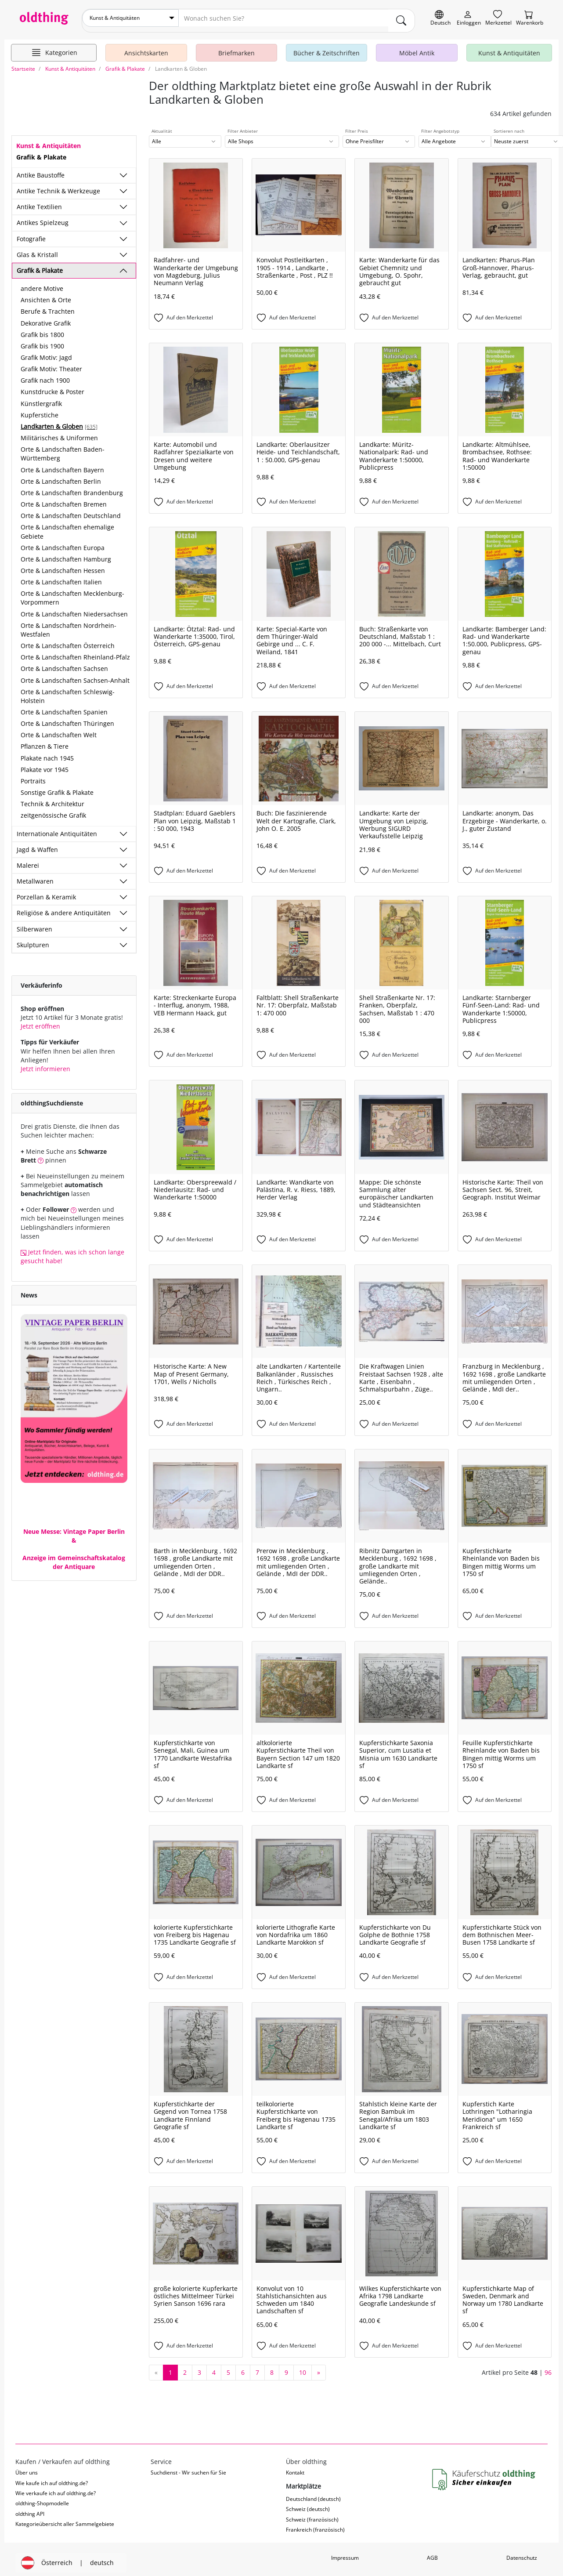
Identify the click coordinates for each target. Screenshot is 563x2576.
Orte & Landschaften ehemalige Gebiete (67, 526)
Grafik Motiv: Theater (51, 364)
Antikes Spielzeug (43, 218)
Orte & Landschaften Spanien (64, 707)
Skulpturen (33, 939)
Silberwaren (34, 924)
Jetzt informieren (45, 1063)
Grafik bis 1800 (42, 329)
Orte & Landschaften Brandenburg (72, 487)
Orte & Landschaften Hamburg (66, 554)
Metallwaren (35, 876)
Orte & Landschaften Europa (63, 542)
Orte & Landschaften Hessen (63, 565)
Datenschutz (521, 2552)
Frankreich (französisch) (315, 2525)
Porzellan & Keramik (46, 892)
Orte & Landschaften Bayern (62, 464)
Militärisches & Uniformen (59, 433)
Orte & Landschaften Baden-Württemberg (63, 448)
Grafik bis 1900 (42, 341)
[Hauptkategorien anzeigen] (54, 47)
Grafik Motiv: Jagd (46, 352)
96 (548, 2367)
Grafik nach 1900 (45, 375)
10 (302, 2367)
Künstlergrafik (41, 398)
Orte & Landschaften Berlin (61, 476)
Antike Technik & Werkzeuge (58, 186)
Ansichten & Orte (46, 295)
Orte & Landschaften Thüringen (67, 718)
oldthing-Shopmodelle (42, 2498)
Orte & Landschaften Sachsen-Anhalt (75, 675)
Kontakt (295, 2467)
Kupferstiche (39, 410)
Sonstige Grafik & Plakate (57, 787)
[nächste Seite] (318, 2367)
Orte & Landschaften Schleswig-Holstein (68, 690)
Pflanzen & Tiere (45, 741)
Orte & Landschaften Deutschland (71, 511)
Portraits (33, 776)
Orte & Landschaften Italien (61, 577)
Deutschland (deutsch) (313, 2493)
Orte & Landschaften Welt (59, 730)
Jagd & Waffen (37, 844)
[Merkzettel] (498, 18)
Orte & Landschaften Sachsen (64, 663)
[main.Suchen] (401, 18)
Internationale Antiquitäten (57, 828)
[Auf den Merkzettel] (196, 312)
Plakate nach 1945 (47, 753)
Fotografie (31, 233)
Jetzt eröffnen (40, 1021)
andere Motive (42, 283)
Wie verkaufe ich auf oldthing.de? (55, 2488)
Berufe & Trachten (48, 306)
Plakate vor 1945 (45, 764)
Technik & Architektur (52, 799)
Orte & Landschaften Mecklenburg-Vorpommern (72, 592)
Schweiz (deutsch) (308, 2504)
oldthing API (29, 2508)
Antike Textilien (39, 202)
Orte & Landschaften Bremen (64, 499)
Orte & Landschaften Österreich (68, 641)
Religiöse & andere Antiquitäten (64, 908)
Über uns (26, 2467)
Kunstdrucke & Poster (52, 387)
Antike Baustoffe (41, 170)
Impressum (345, 2552)
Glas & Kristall (37, 249)
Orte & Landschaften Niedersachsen (74, 609)
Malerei (28, 860)
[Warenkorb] (529, 18)
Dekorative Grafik (46, 318)
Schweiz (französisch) (312, 2514)
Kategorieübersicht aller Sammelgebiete (64, 2519)
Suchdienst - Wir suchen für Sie (188, 2467)
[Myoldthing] (469, 18)
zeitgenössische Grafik (53, 810)
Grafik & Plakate (40, 265)
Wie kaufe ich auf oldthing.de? (51, 2478)
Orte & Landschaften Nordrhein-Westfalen (68, 624)
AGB (432, 2552)
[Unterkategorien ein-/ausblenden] (123, 170)
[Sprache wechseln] (440, 18)
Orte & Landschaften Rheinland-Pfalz (75, 652)
